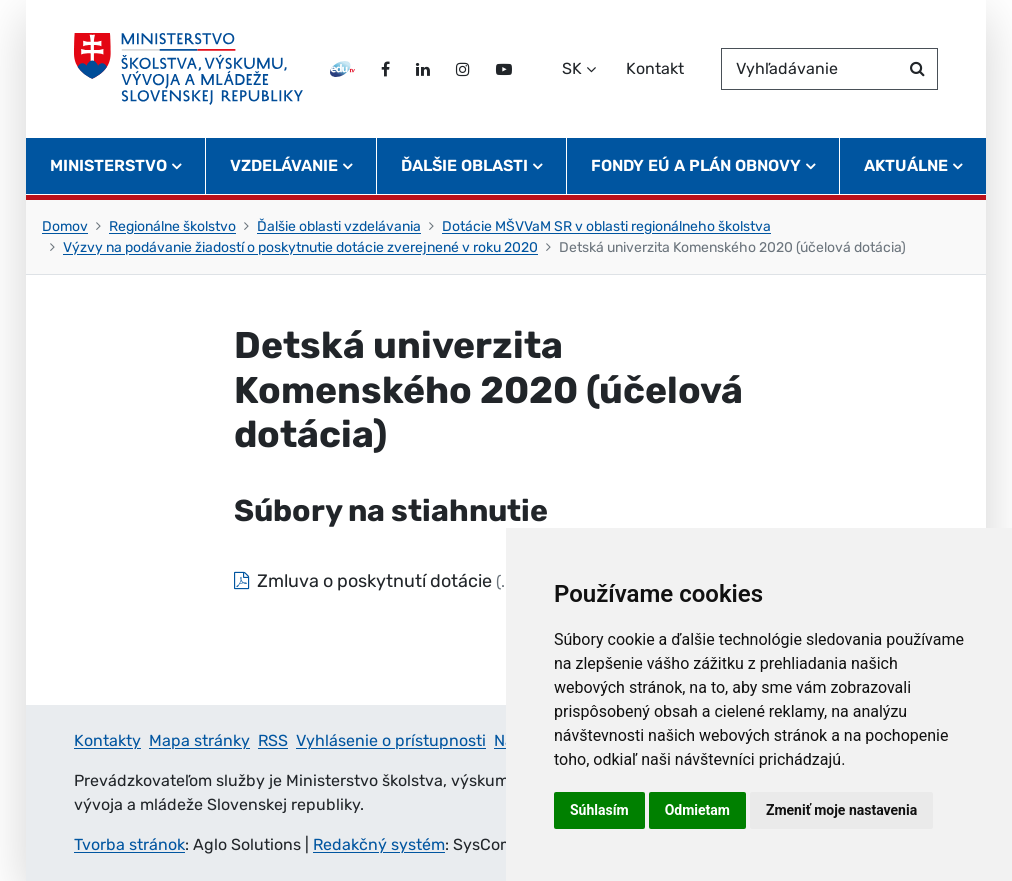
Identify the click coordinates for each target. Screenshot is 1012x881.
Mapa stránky (199, 740)
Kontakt (655, 68)
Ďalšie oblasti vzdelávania (339, 226)
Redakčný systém (379, 844)
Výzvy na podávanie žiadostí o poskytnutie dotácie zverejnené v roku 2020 (300, 247)
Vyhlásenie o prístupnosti (391, 740)
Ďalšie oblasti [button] (464, 165)
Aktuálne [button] (906, 165)
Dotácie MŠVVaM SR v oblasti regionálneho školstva (606, 226)
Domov (65, 226)
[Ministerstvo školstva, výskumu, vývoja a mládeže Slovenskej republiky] (188, 69)
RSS (273, 740)
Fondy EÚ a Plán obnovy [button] (696, 165)
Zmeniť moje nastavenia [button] (841, 810)
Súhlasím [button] (599, 810)
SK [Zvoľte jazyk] (572, 68)
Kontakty (107, 740)
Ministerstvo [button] (108, 165)
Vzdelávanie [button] (284, 165)
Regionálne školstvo (172, 226)
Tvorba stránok (129, 844)
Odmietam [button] (697, 810)
